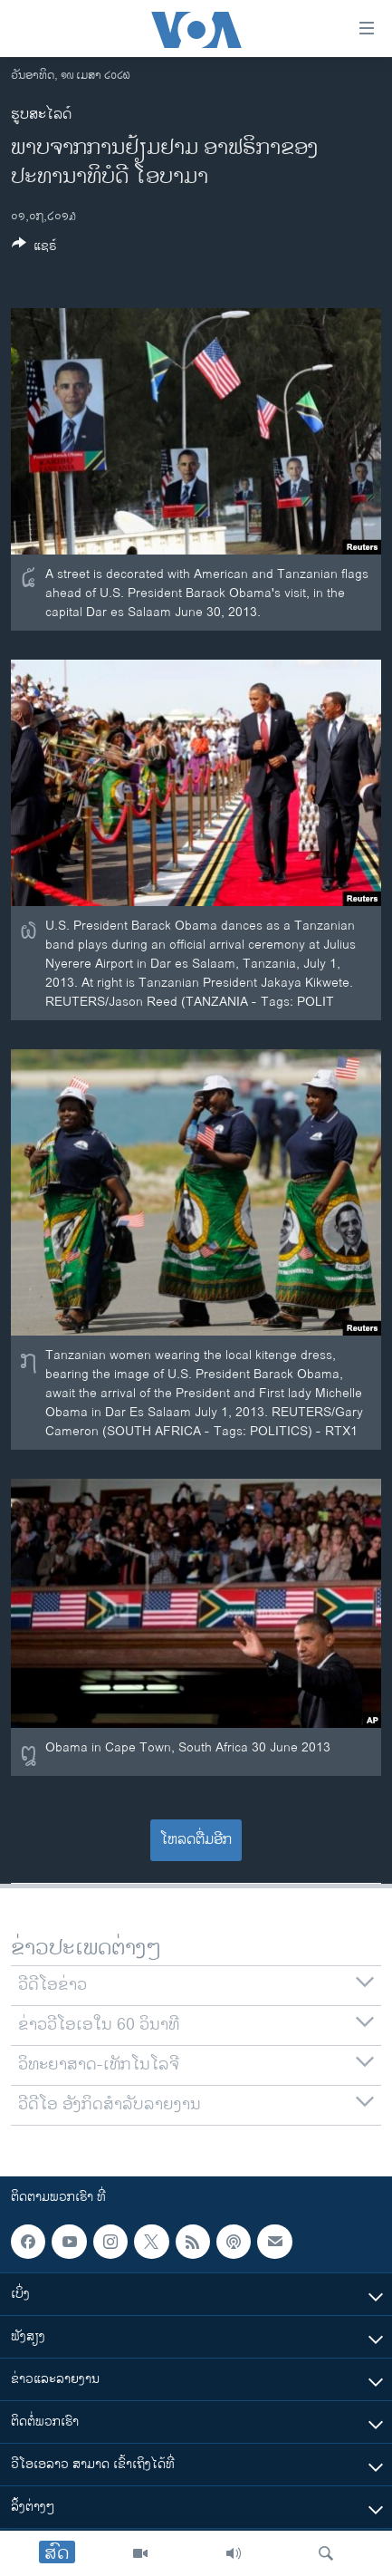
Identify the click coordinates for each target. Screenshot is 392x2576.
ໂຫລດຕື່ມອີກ (196, 1840)
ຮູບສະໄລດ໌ (41, 114)
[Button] (34, 248)
